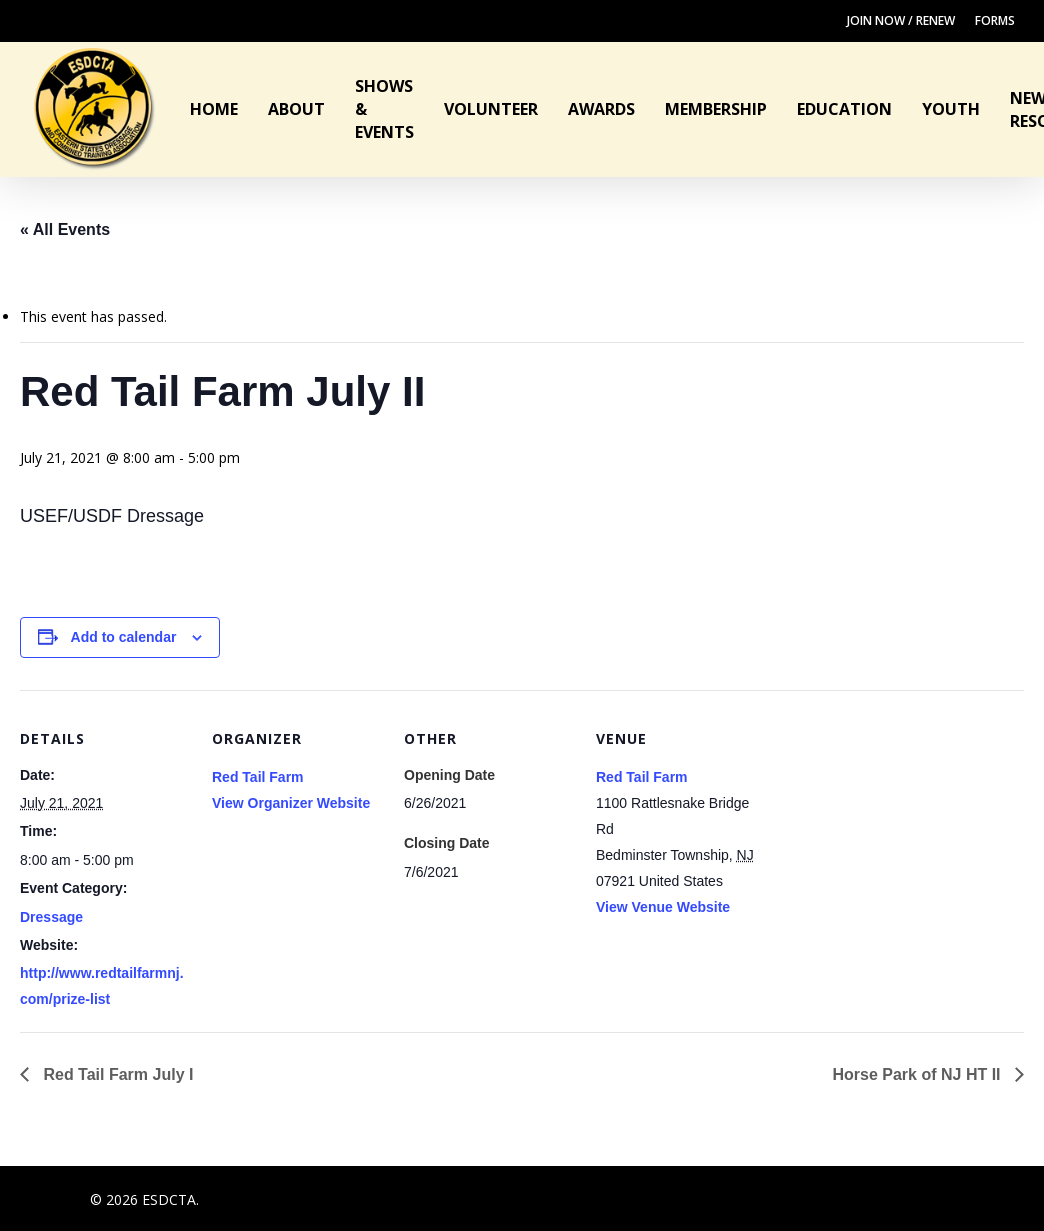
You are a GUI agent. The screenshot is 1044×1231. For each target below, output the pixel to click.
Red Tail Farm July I (116, 1074)
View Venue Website (663, 907)
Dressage (51, 917)
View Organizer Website (291, 803)
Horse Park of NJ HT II (919, 1074)
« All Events (65, 229)
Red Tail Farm (258, 777)
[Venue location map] (893, 827)
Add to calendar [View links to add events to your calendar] (124, 637)
